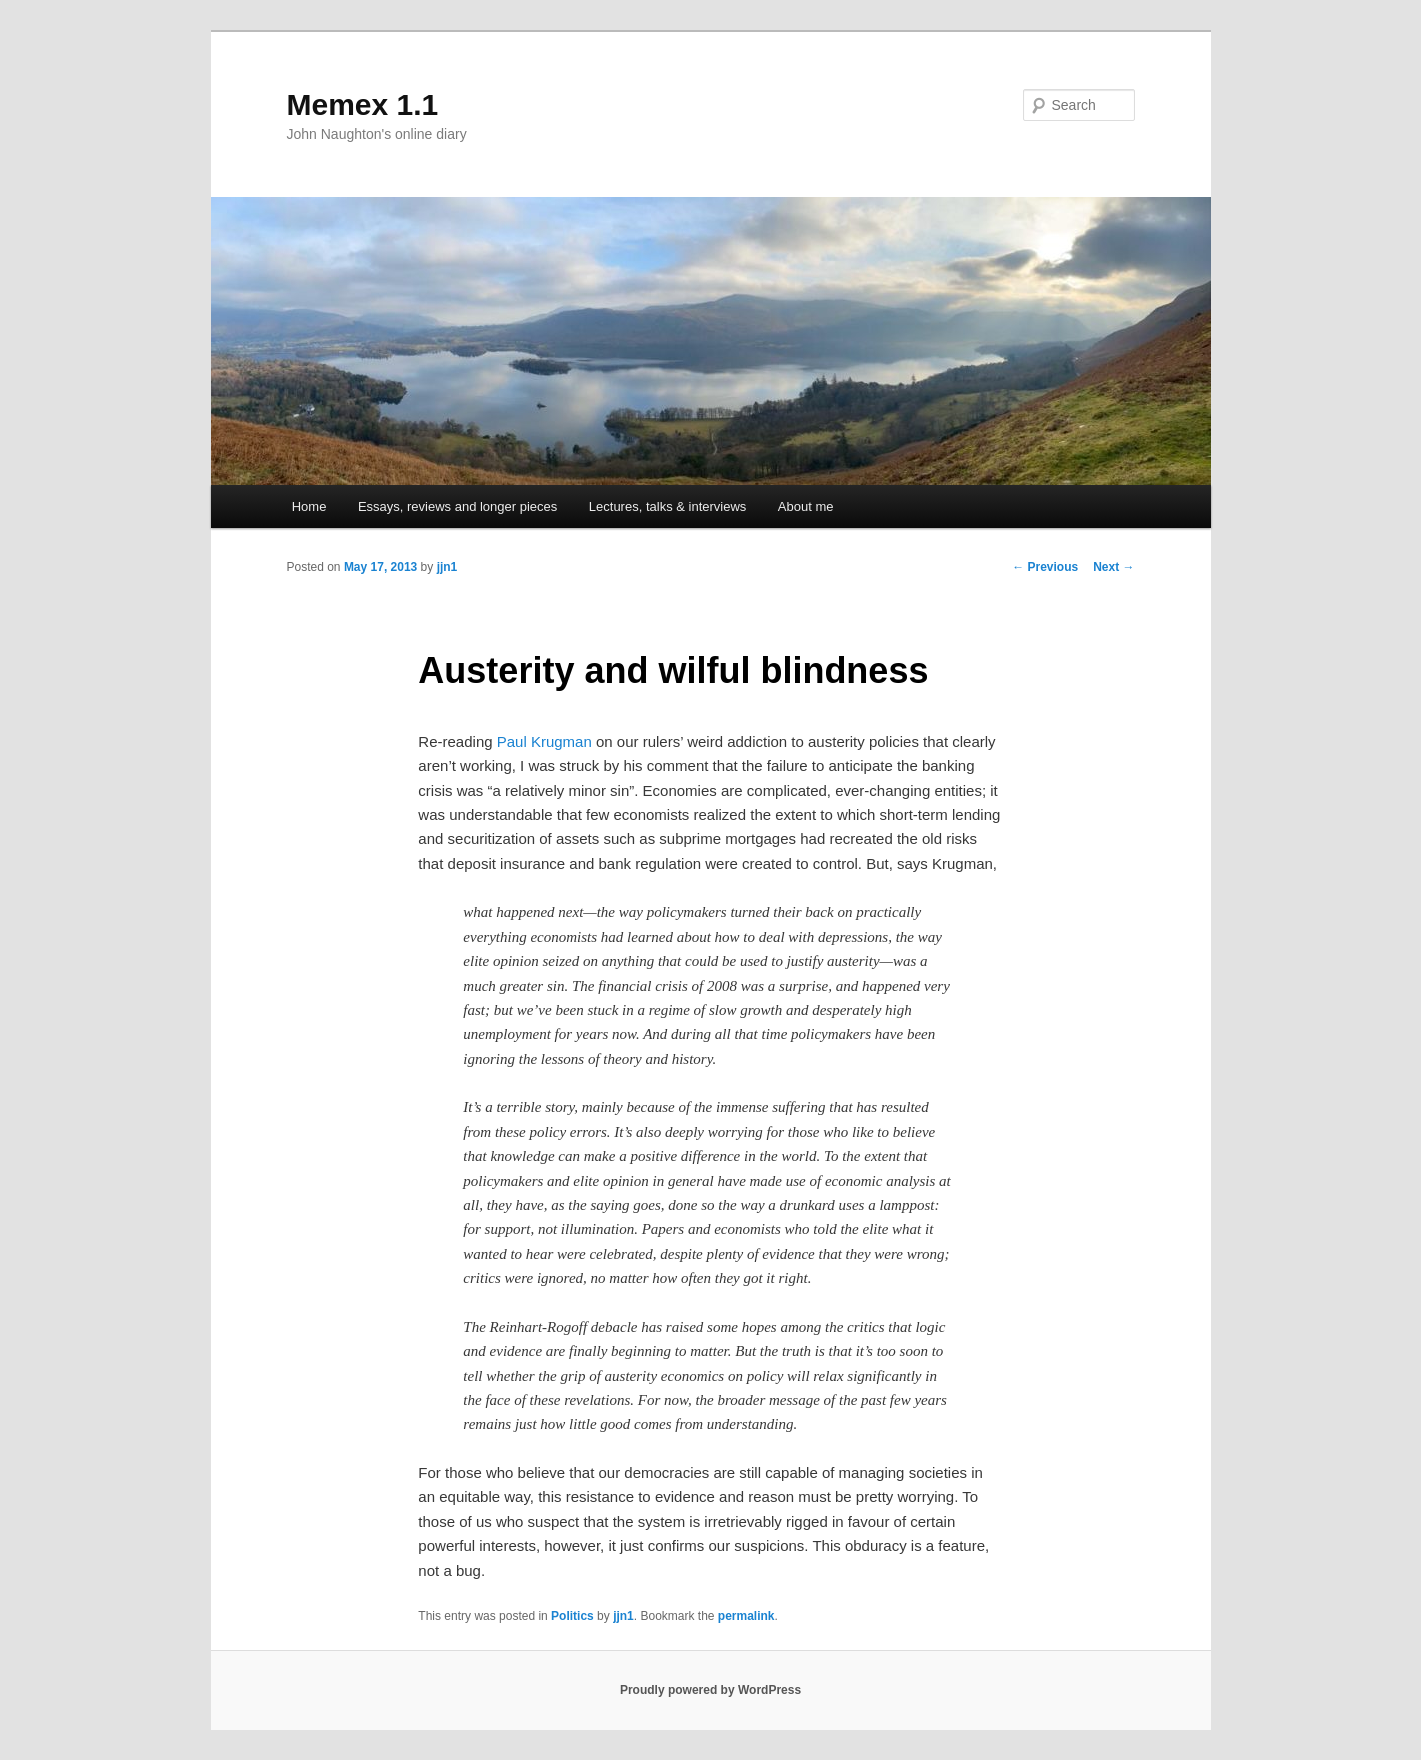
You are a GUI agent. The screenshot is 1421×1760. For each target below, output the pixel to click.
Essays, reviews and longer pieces (457, 506)
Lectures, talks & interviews (668, 506)
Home (309, 506)
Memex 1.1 (363, 104)
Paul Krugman (544, 741)
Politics (572, 1616)
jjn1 (447, 567)
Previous (1045, 567)
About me (806, 506)
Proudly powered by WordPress (710, 1690)
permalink (746, 1616)
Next (1113, 567)
